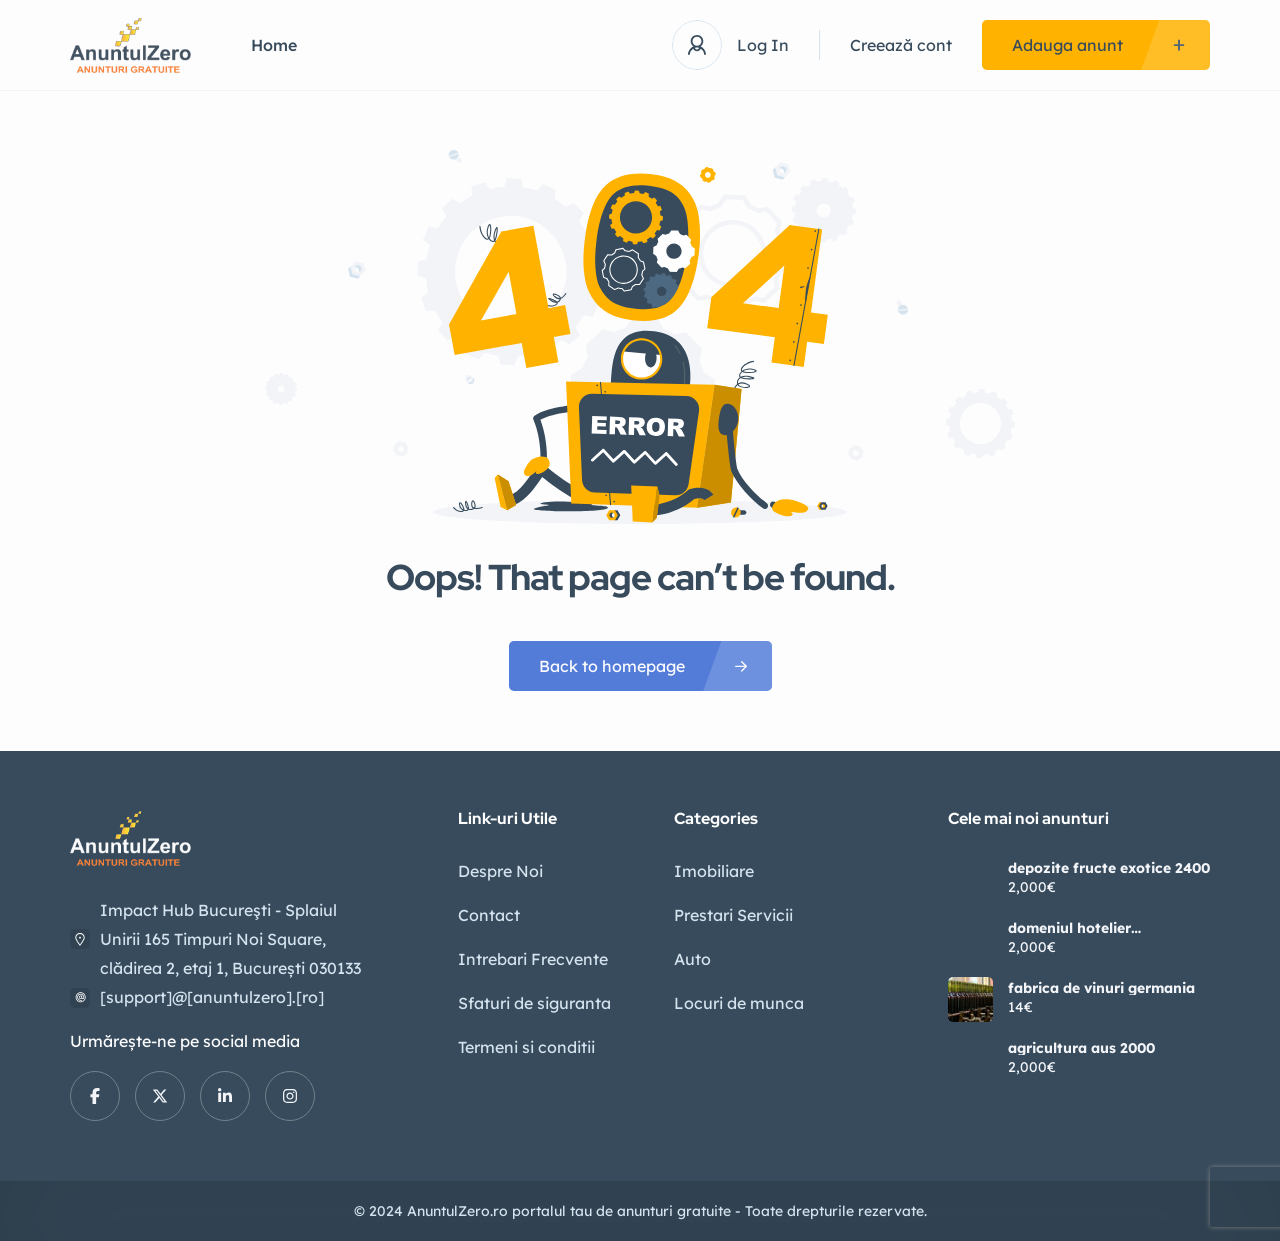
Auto (692, 959)
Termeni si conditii (526, 1047)
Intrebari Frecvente (533, 959)
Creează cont (901, 45)
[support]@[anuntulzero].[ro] (212, 997)
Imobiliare (714, 871)
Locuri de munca (739, 1003)
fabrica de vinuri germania (1101, 988)
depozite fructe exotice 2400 (1109, 868)
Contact (489, 915)
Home (274, 45)
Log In (763, 45)
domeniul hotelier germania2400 (1069, 928)
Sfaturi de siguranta (534, 1003)
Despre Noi (500, 871)
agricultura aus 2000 (1081, 1048)
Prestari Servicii (733, 915)
